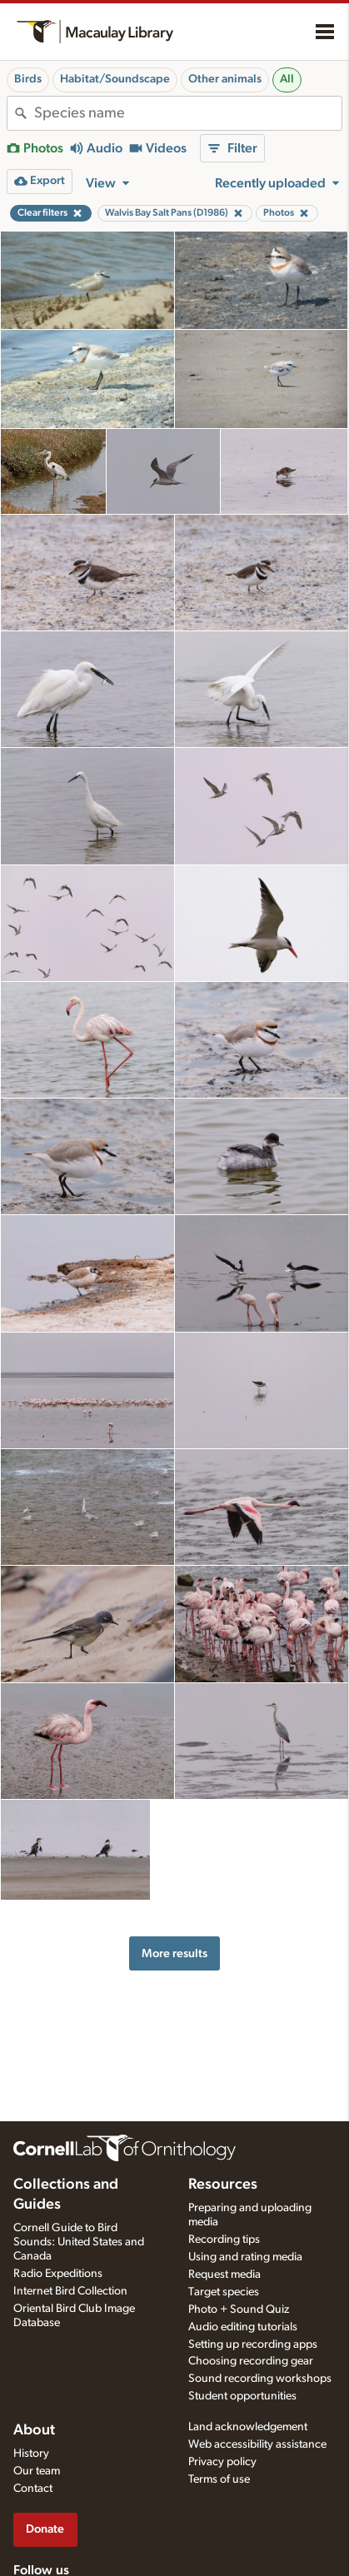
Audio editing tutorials (242, 2327)
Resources (222, 2184)
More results (174, 1953)
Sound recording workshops (260, 2378)
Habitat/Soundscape (115, 79)
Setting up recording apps (252, 2344)
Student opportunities (242, 2396)
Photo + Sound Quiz (238, 2309)
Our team (36, 2471)
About (34, 2430)
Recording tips (224, 2239)
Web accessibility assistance (257, 2444)
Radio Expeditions (57, 2274)
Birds (28, 79)
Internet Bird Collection (70, 2291)
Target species (223, 2292)
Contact (32, 2488)
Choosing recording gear (250, 2361)
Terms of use (219, 2479)
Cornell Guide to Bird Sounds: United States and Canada (78, 2242)
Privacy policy (222, 2462)
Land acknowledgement (247, 2427)
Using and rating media (245, 2257)
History (31, 2453)
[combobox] (188, 113)
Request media (224, 2274)
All (287, 79)
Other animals (225, 79)
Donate (45, 2529)
